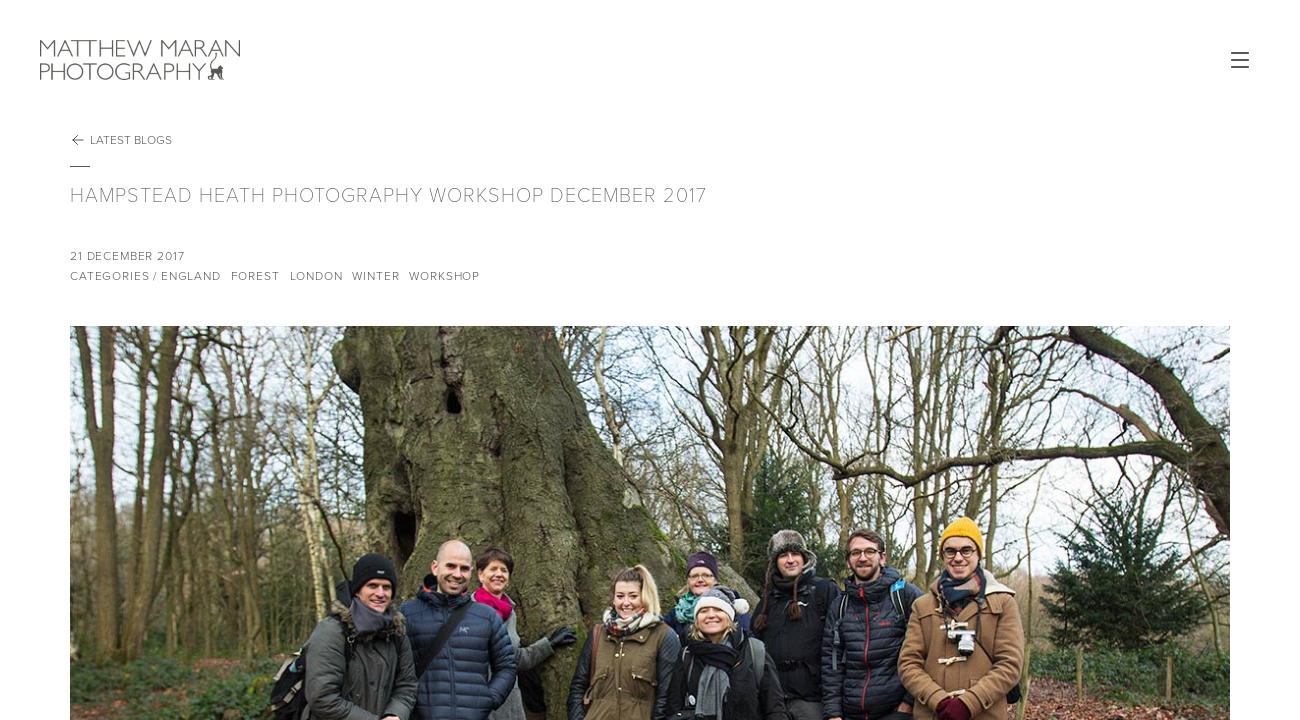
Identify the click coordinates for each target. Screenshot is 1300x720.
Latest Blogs (121, 140)
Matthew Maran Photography (202, 60)
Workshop (444, 276)
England (191, 276)
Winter (375, 276)
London (316, 276)
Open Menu (1240, 60)
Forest (255, 276)
